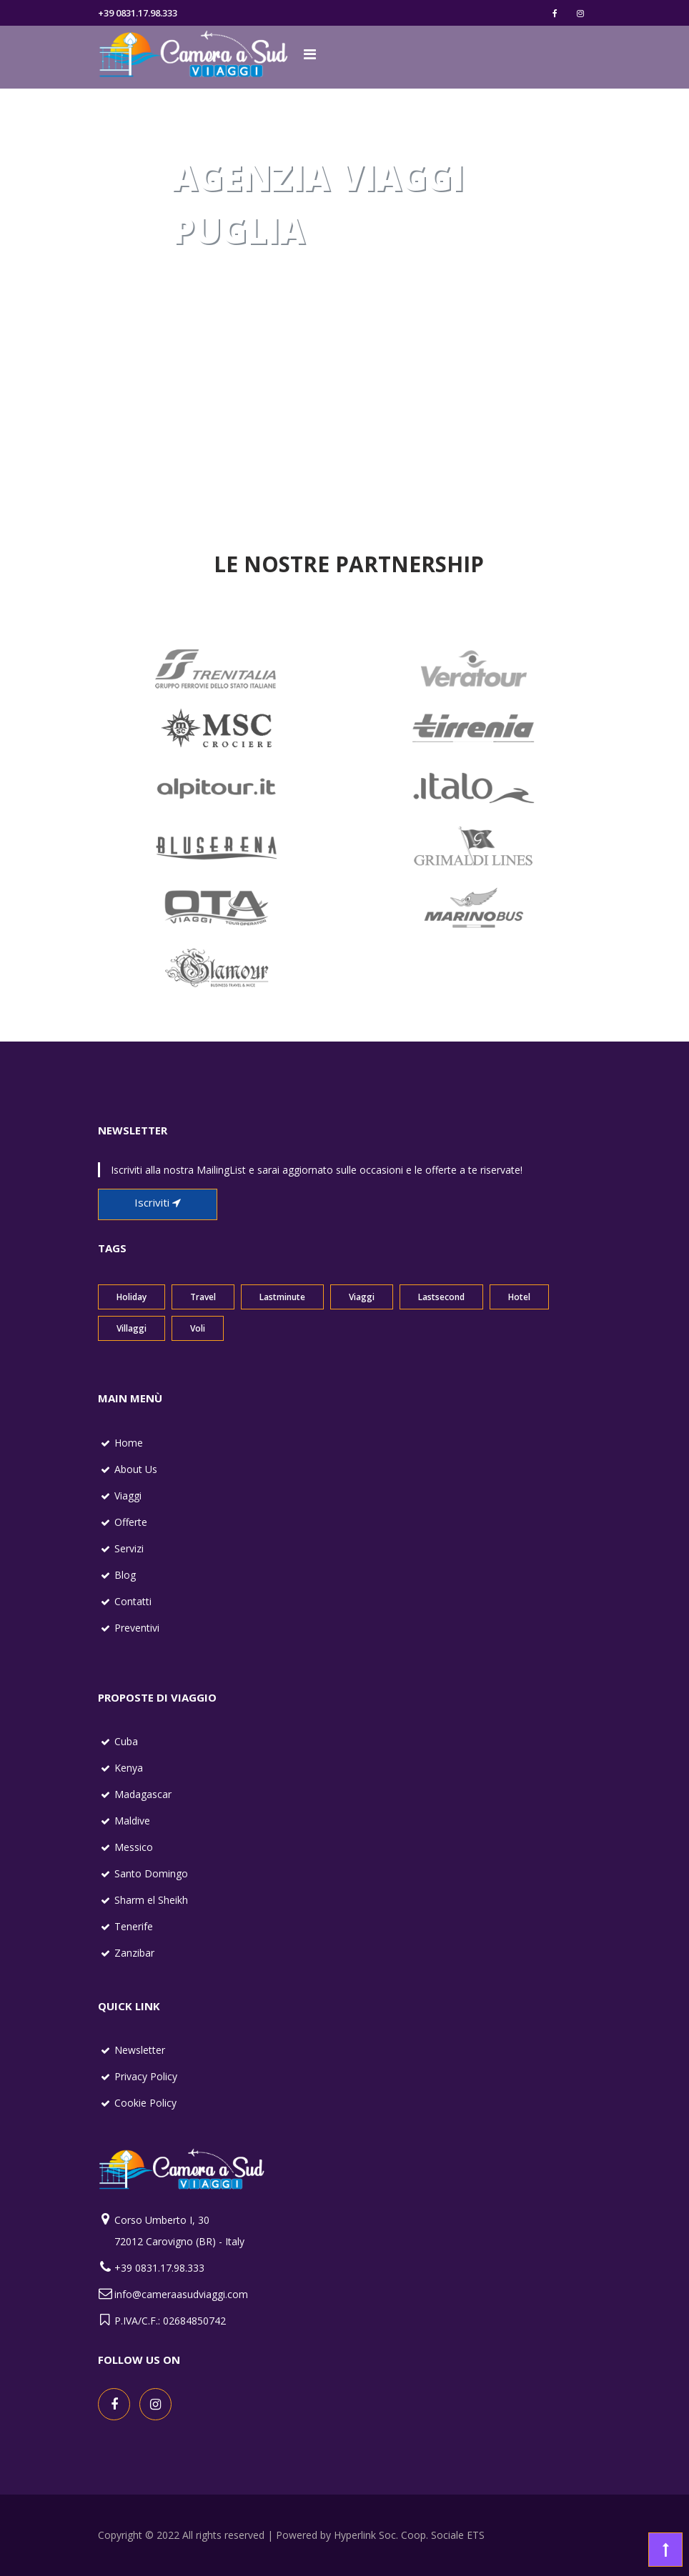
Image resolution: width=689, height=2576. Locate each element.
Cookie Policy (145, 2103)
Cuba (126, 1741)
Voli (197, 1328)
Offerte (130, 1522)
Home (128, 1442)
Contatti (133, 1601)
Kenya (128, 1767)
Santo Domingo (151, 1873)
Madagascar (143, 1794)
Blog (125, 1575)
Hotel (519, 1297)
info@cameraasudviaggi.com (181, 2294)
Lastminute (282, 1297)
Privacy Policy (145, 2076)
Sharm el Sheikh (151, 1900)
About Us (135, 1469)
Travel (203, 1297)
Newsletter (139, 2050)
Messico (133, 1847)
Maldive (132, 1820)
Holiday (132, 1297)
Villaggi (132, 1328)
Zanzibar (134, 1953)
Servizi (129, 1548)
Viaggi (362, 1297)
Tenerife (133, 1926)
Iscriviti (157, 1202)
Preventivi (136, 1627)
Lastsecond (441, 1297)
